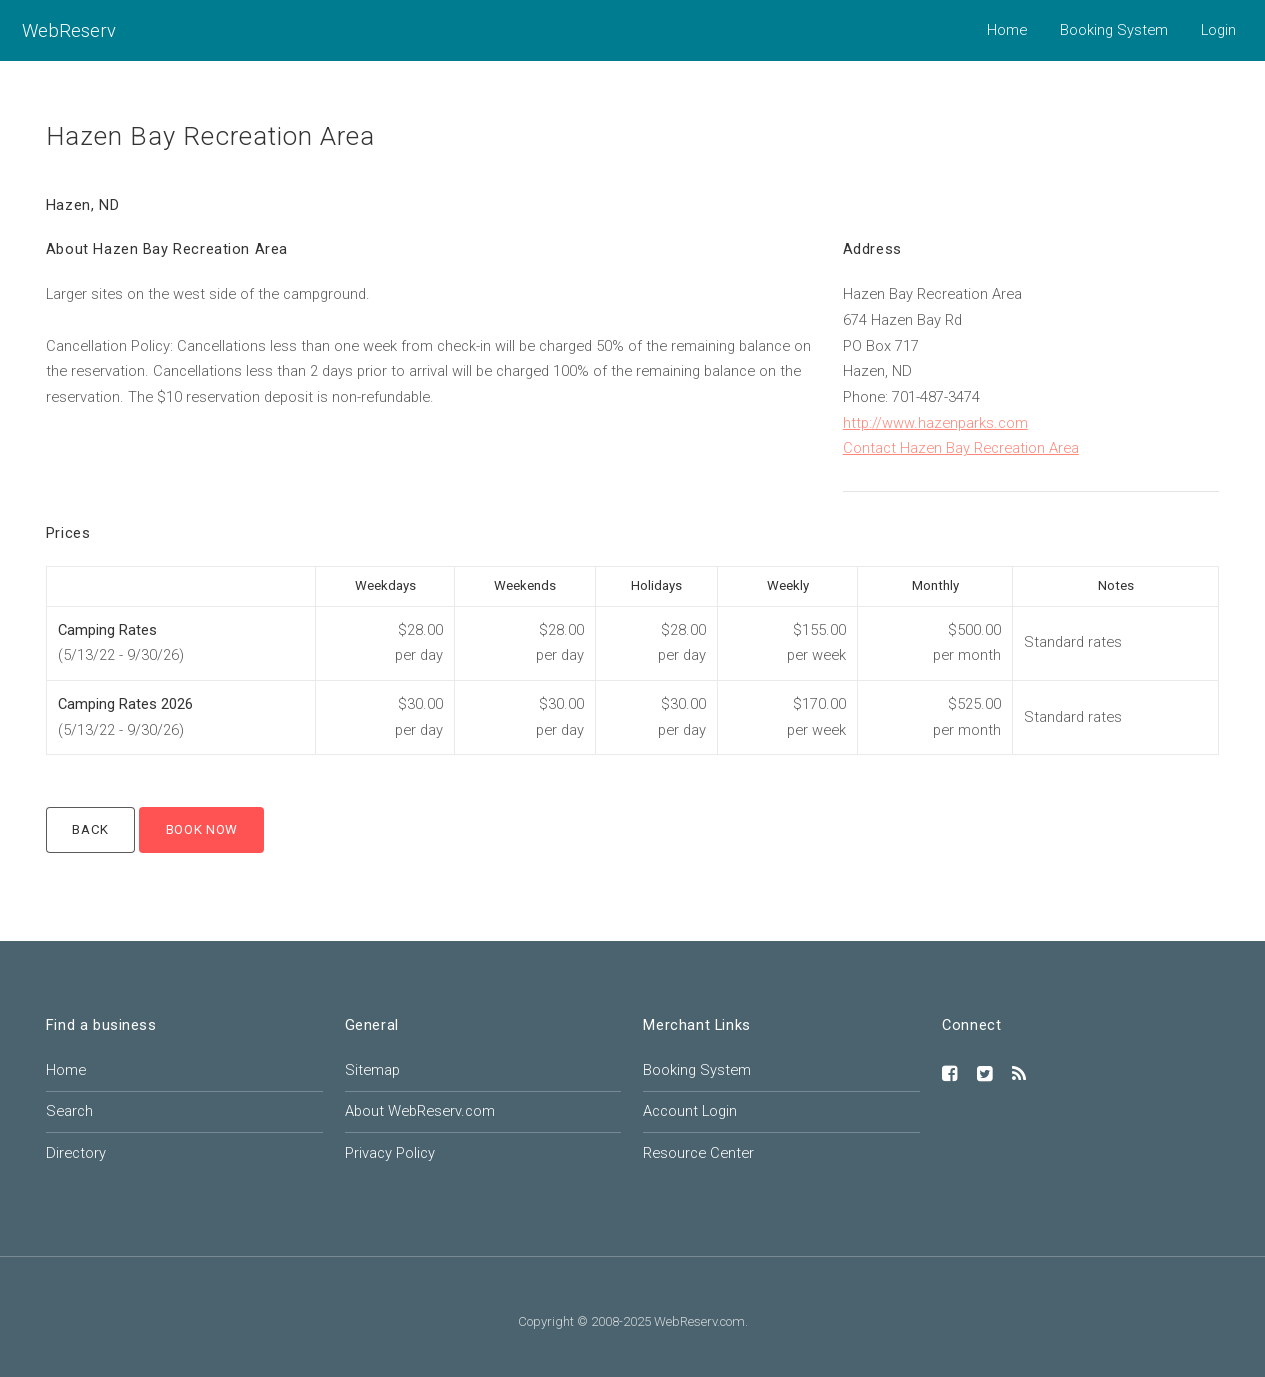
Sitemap (372, 1070)
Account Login (690, 1111)
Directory (76, 1153)
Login (1218, 30)
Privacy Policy (390, 1153)
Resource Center (698, 1153)
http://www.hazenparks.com (935, 423)
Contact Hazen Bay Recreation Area (961, 448)
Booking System (1114, 30)
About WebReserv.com (420, 1111)
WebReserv (69, 30)
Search (69, 1111)
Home (1007, 30)
